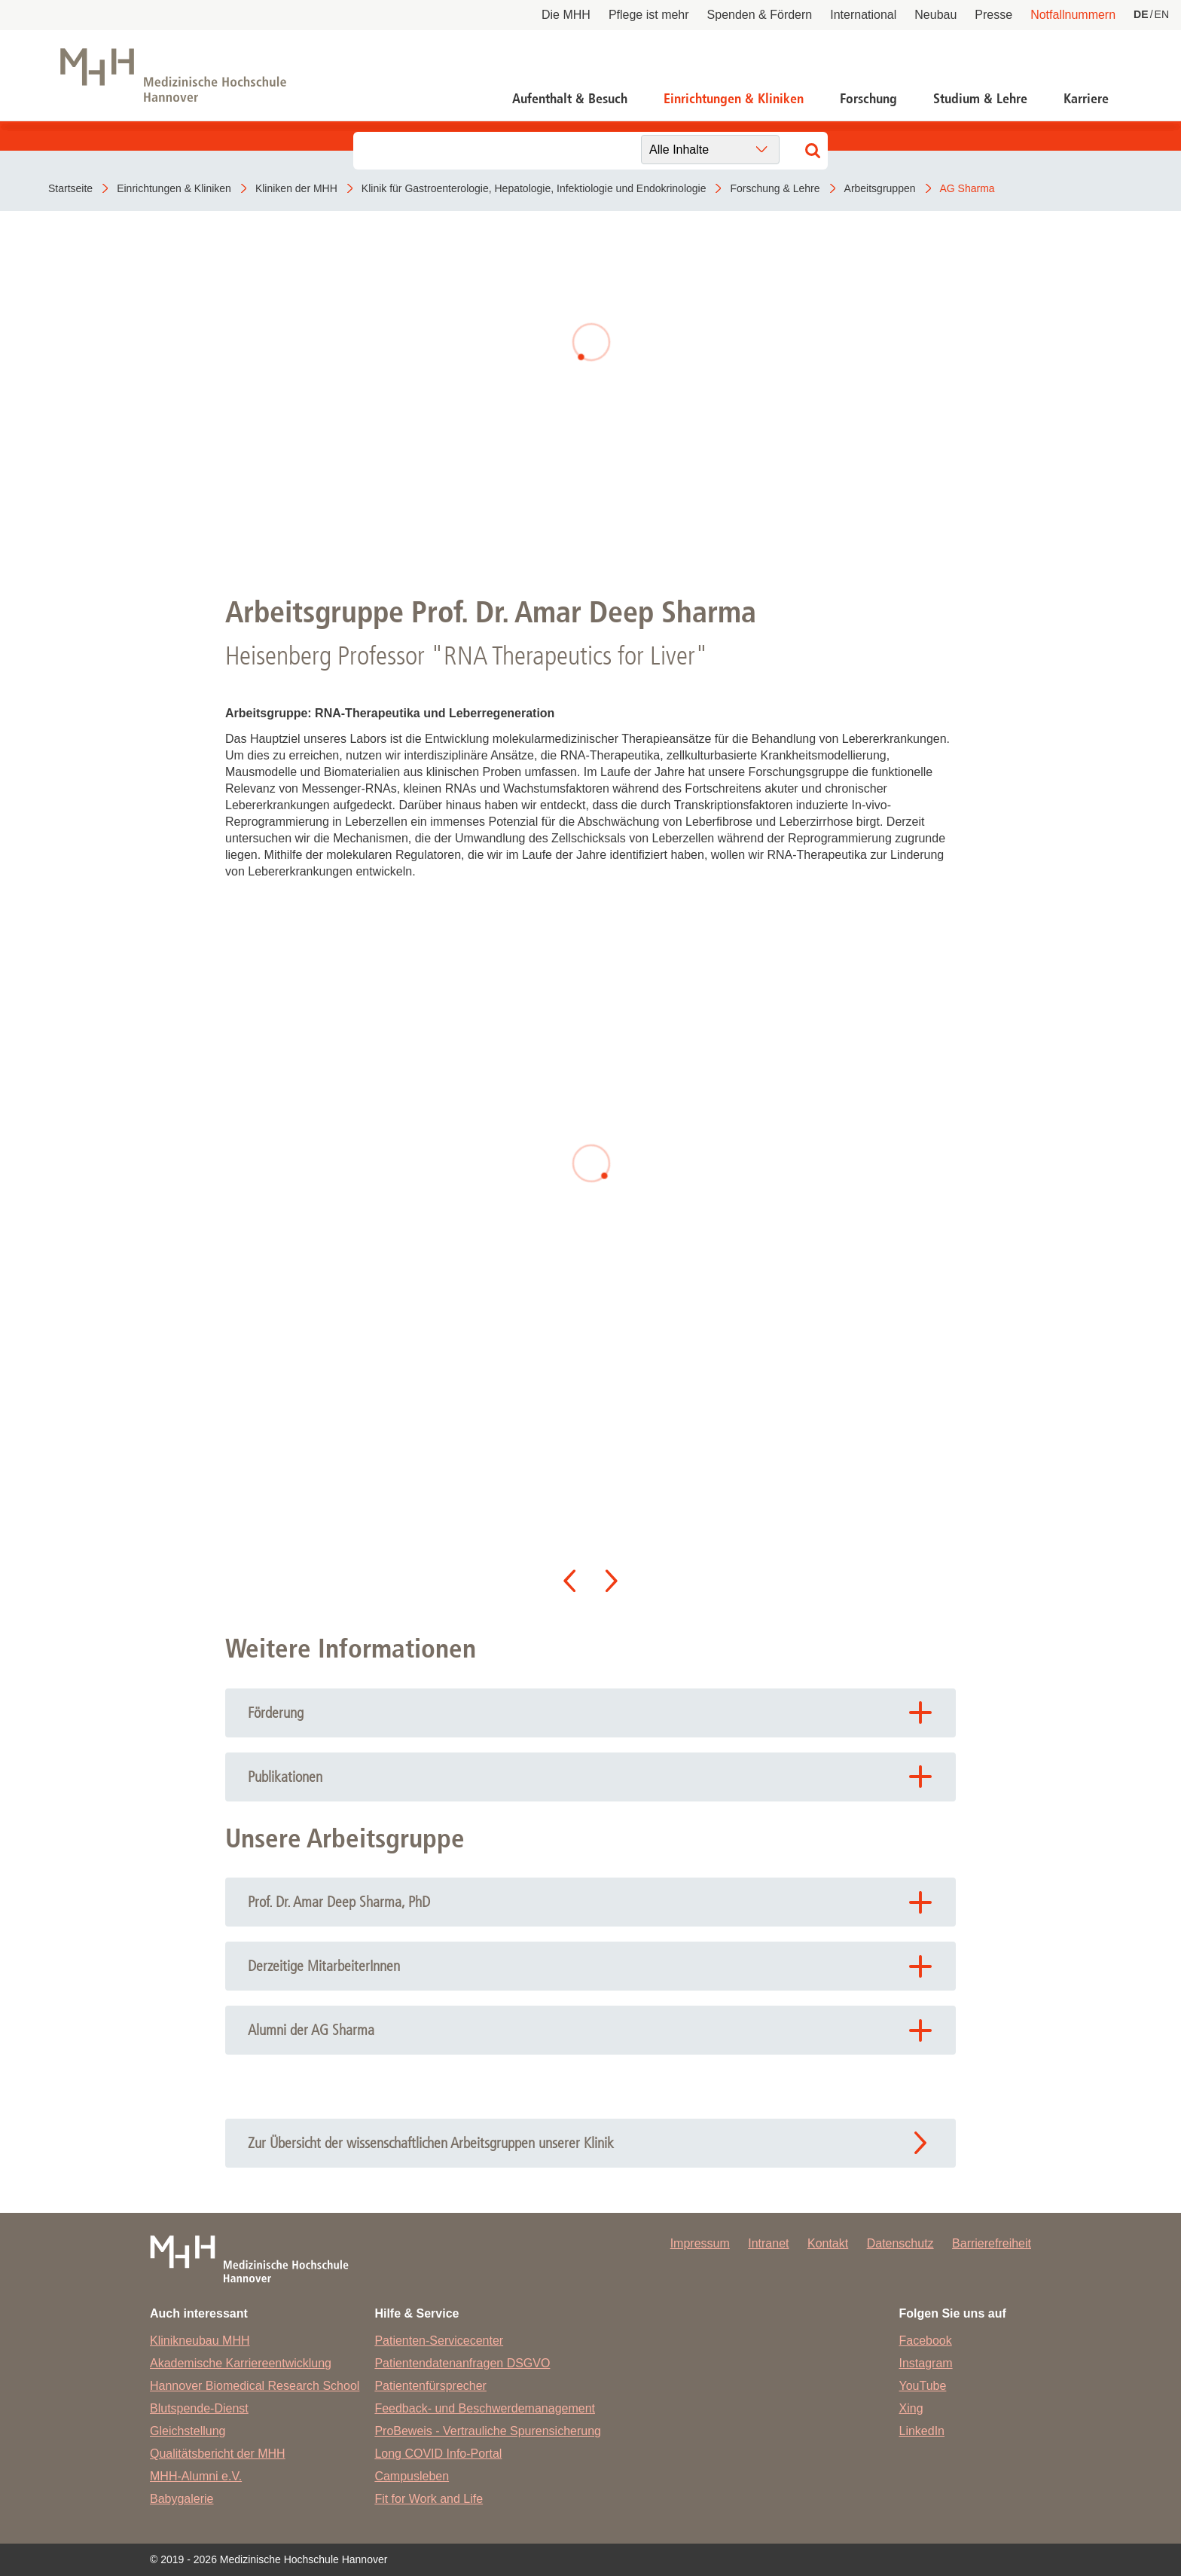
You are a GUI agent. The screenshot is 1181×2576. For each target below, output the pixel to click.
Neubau (935, 14)
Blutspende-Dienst (199, 2408)
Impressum (700, 2243)
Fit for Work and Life (428, 2498)
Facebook (925, 2340)
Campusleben (411, 2476)
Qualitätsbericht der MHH (217, 2453)
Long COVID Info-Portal (438, 2453)
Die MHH (566, 14)
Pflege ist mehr (649, 14)
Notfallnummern (1072, 14)
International (863, 14)
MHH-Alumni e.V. (196, 2476)
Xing (911, 2408)
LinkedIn (922, 2431)
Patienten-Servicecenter (438, 2340)
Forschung (868, 98)
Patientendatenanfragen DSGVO (462, 2363)
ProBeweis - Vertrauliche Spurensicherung (487, 2431)
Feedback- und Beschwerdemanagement (484, 2408)
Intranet (768, 2243)
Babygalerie (182, 2498)
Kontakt (827, 2243)
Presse (993, 14)
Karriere (1086, 98)
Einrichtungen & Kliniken (734, 98)
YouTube (923, 2385)
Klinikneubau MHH (200, 2340)
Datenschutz (900, 2243)
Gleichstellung (188, 2431)
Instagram (926, 2363)
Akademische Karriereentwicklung (240, 2363)
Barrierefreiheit (991, 2243)
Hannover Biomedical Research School (254, 2385)
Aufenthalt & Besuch (569, 98)
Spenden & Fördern (760, 14)
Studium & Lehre (980, 98)
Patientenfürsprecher (430, 2385)
